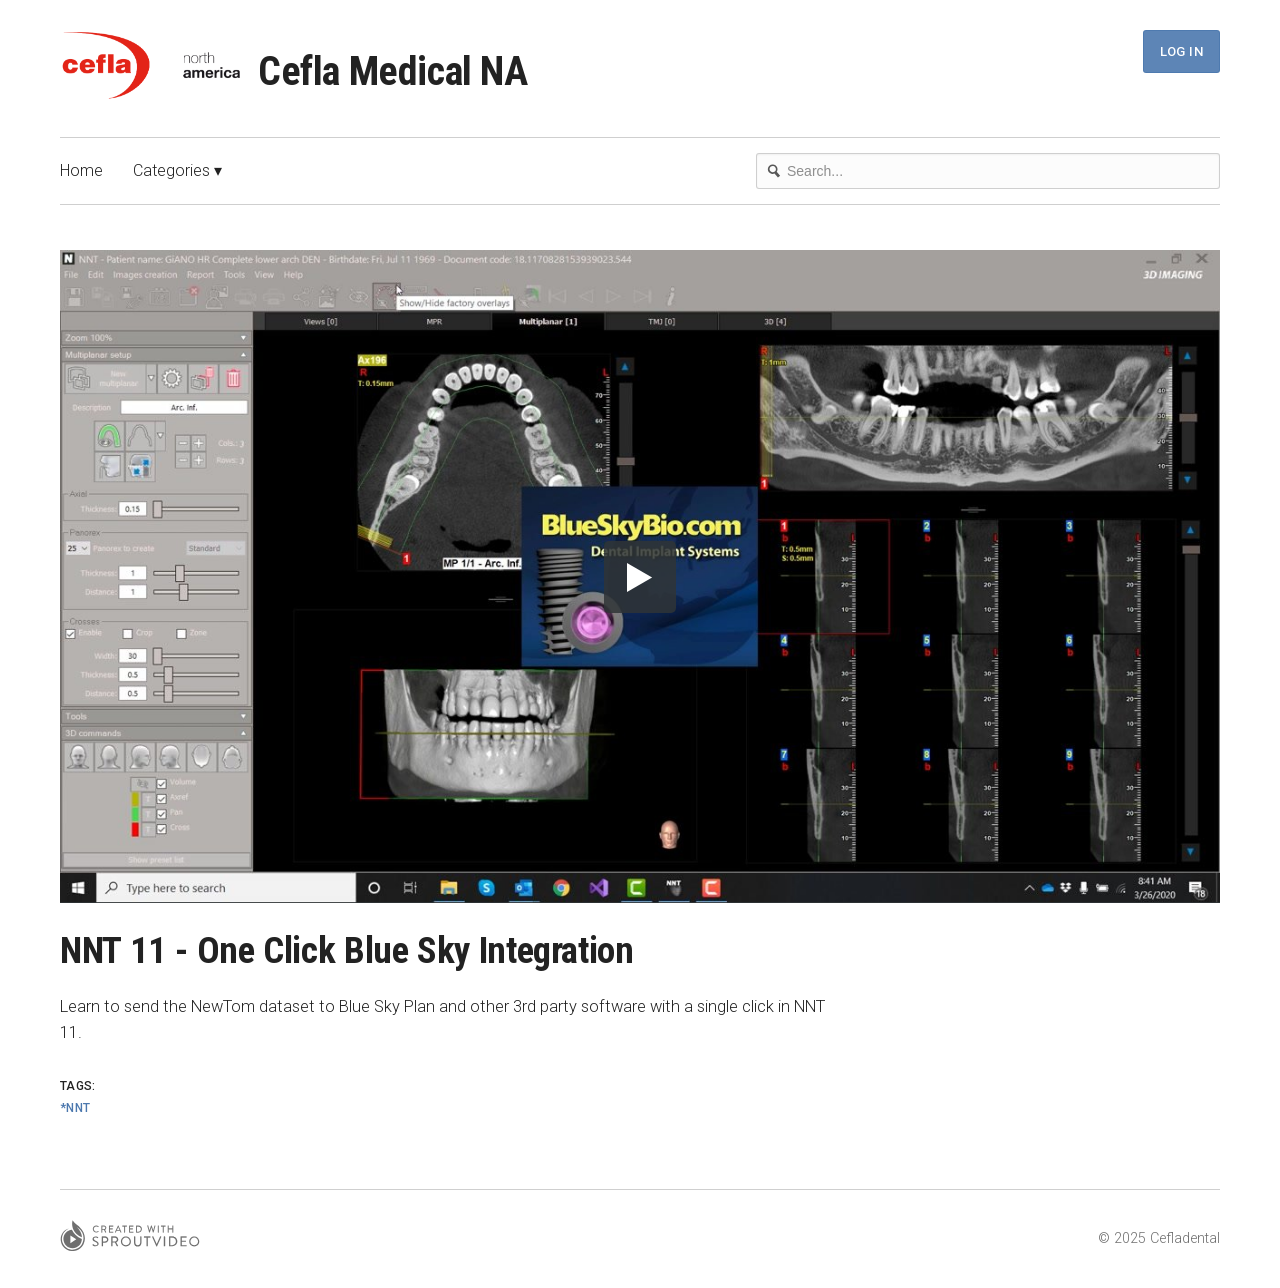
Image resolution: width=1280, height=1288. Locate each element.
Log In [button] (1181, 51)
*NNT (75, 1108)
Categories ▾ (177, 170)
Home (81, 170)
